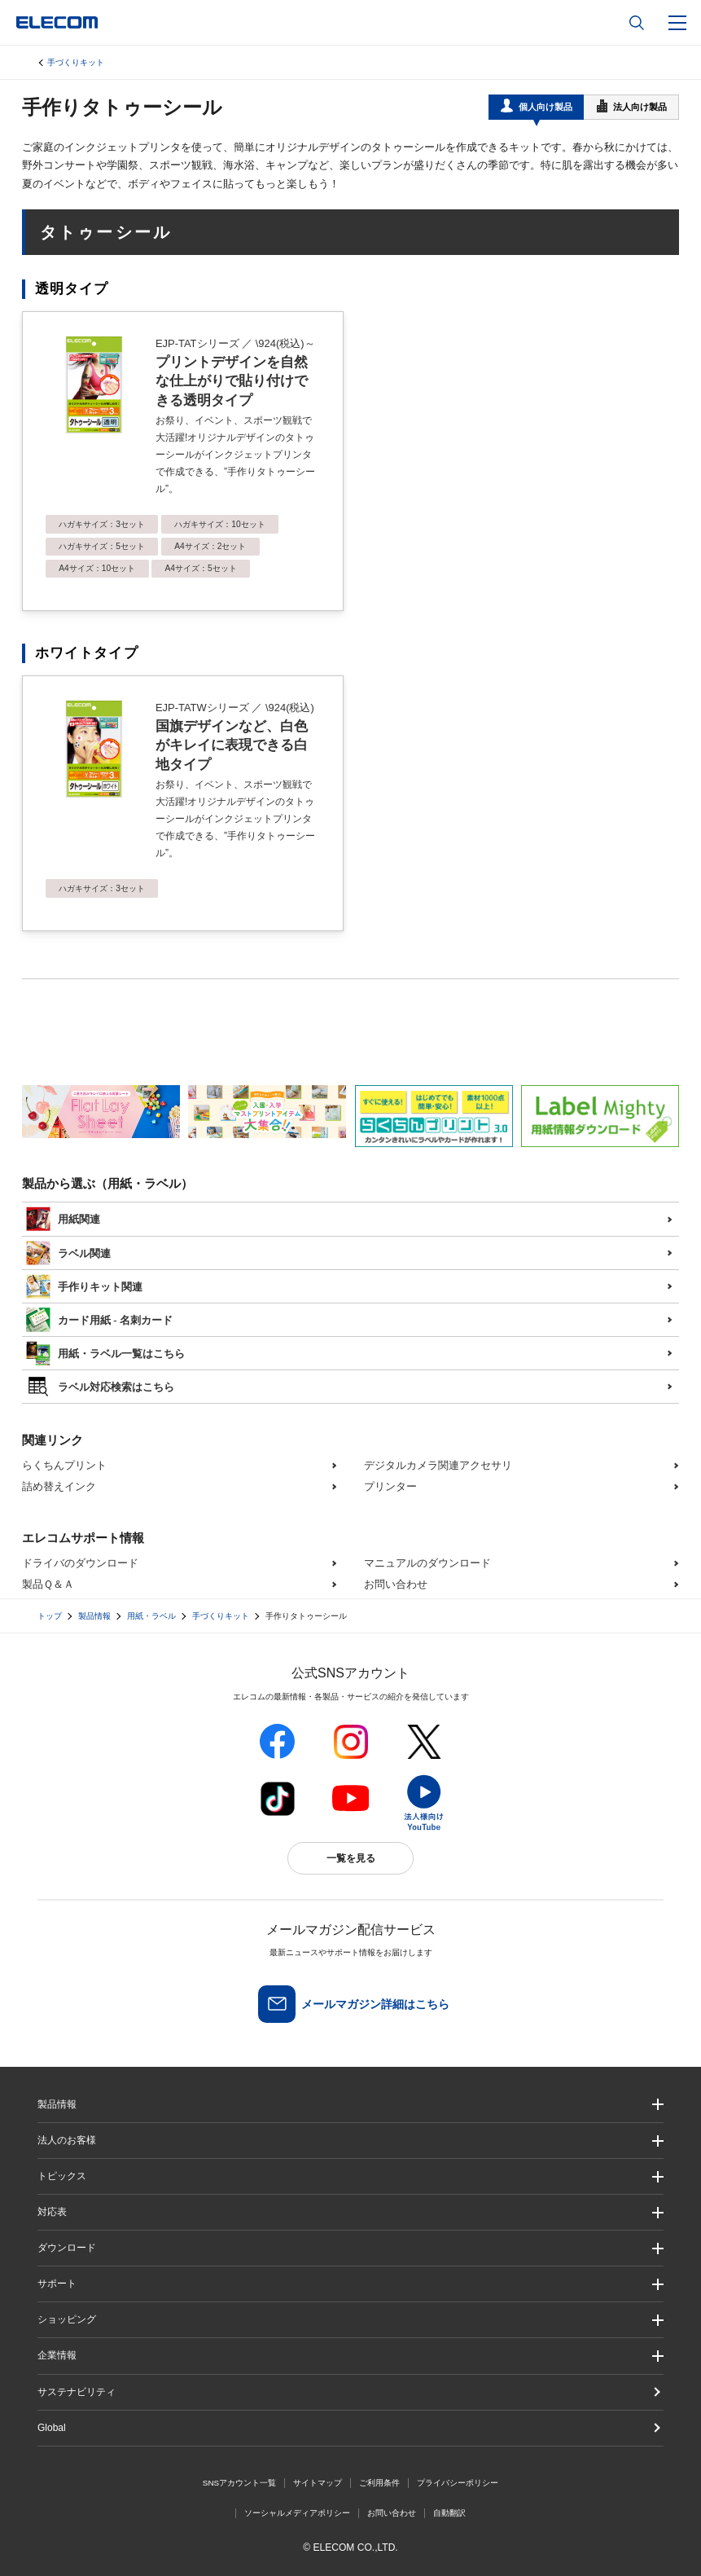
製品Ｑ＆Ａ (48, 1584)
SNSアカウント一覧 (240, 2482)
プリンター (390, 1486)
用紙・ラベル (151, 1615)
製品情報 (94, 1615)
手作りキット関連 (83, 1284)
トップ (49, 1615)
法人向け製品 (632, 105)
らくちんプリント (64, 1465)
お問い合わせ (395, 1584)
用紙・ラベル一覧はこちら (105, 1351)
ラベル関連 (68, 1251)
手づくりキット (75, 62)
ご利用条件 (379, 2482)
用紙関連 (62, 1217)
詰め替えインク (59, 1486)
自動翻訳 (449, 2512)
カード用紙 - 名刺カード (99, 1318)
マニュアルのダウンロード (427, 1563)
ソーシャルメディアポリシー (297, 2512)
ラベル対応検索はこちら (99, 1385)
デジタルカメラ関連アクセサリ (438, 1465)
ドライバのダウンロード (80, 1563)
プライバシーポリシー (457, 2482)
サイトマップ (317, 2482)
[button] (350, 2176)
